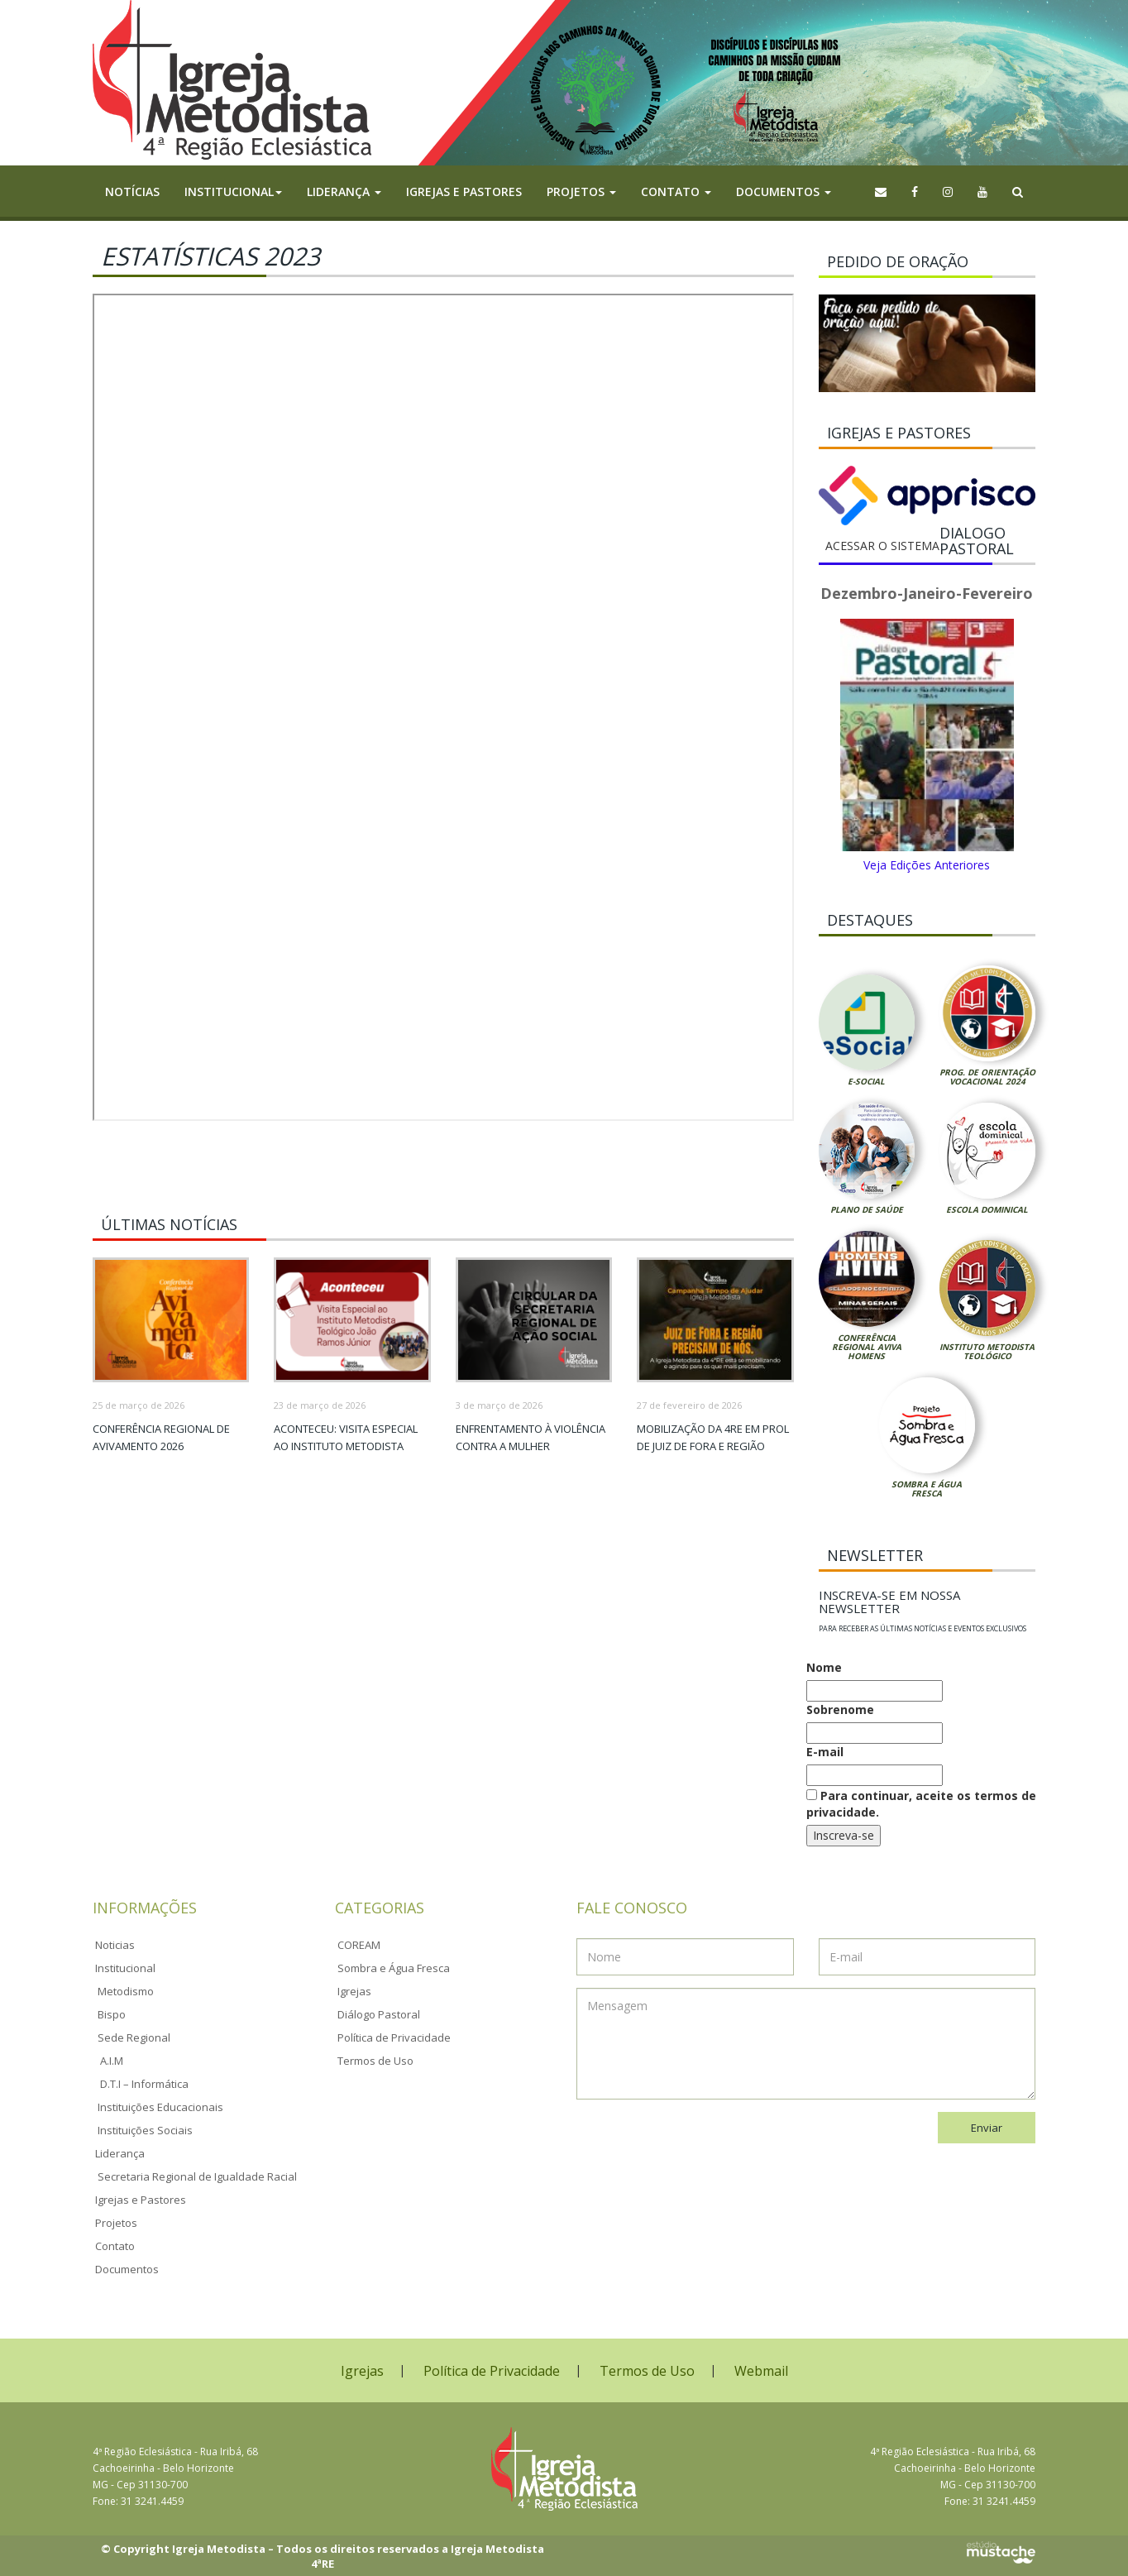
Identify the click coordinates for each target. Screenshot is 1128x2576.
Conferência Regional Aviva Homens (866, 1347)
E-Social (866, 1081)
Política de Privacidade (394, 2037)
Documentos (127, 2269)
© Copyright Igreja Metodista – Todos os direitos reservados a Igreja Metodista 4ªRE (322, 2556)
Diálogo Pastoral (378, 2014)
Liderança (120, 2153)
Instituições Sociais (145, 2130)
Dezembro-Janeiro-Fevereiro (926, 593)
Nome (824, 1667)
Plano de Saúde (866, 1209)
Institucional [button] (233, 191)
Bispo (112, 2014)
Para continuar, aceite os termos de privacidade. (921, 1804)
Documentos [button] (783, 191)
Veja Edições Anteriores (926, 865)
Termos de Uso (375, 2060)
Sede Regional (134, 2037)
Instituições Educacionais (160, 2107)
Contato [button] (676, 191)
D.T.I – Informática (144, 2083)
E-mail (825, 1752)
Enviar (986, 2127)
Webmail (761, 2371)
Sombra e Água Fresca (926, 1488)
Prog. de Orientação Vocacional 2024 (987, 1076)
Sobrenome (840, 1709)
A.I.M (111, 2060)
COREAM (358, 1944)
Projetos (116, 2222)
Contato (115, 2245)
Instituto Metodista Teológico (987, 1351)
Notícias (132, 191)
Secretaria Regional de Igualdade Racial (197, 2176)
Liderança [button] (344, 191)
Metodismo (126, 1991)
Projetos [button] (581, 191)
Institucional (125, 1968)
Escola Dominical (987, 1209)
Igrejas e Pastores (464, 191)
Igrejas (354, 1991)
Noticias (115, 1944)
